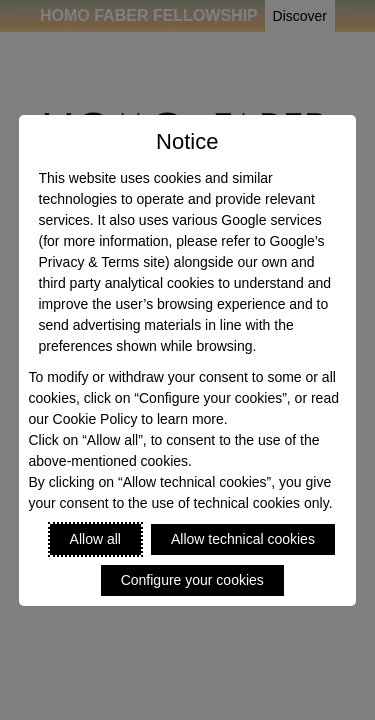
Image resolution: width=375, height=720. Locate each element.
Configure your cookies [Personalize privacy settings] (192, 580)
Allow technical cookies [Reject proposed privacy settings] (243, 539)
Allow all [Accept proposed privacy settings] (95, 539)
